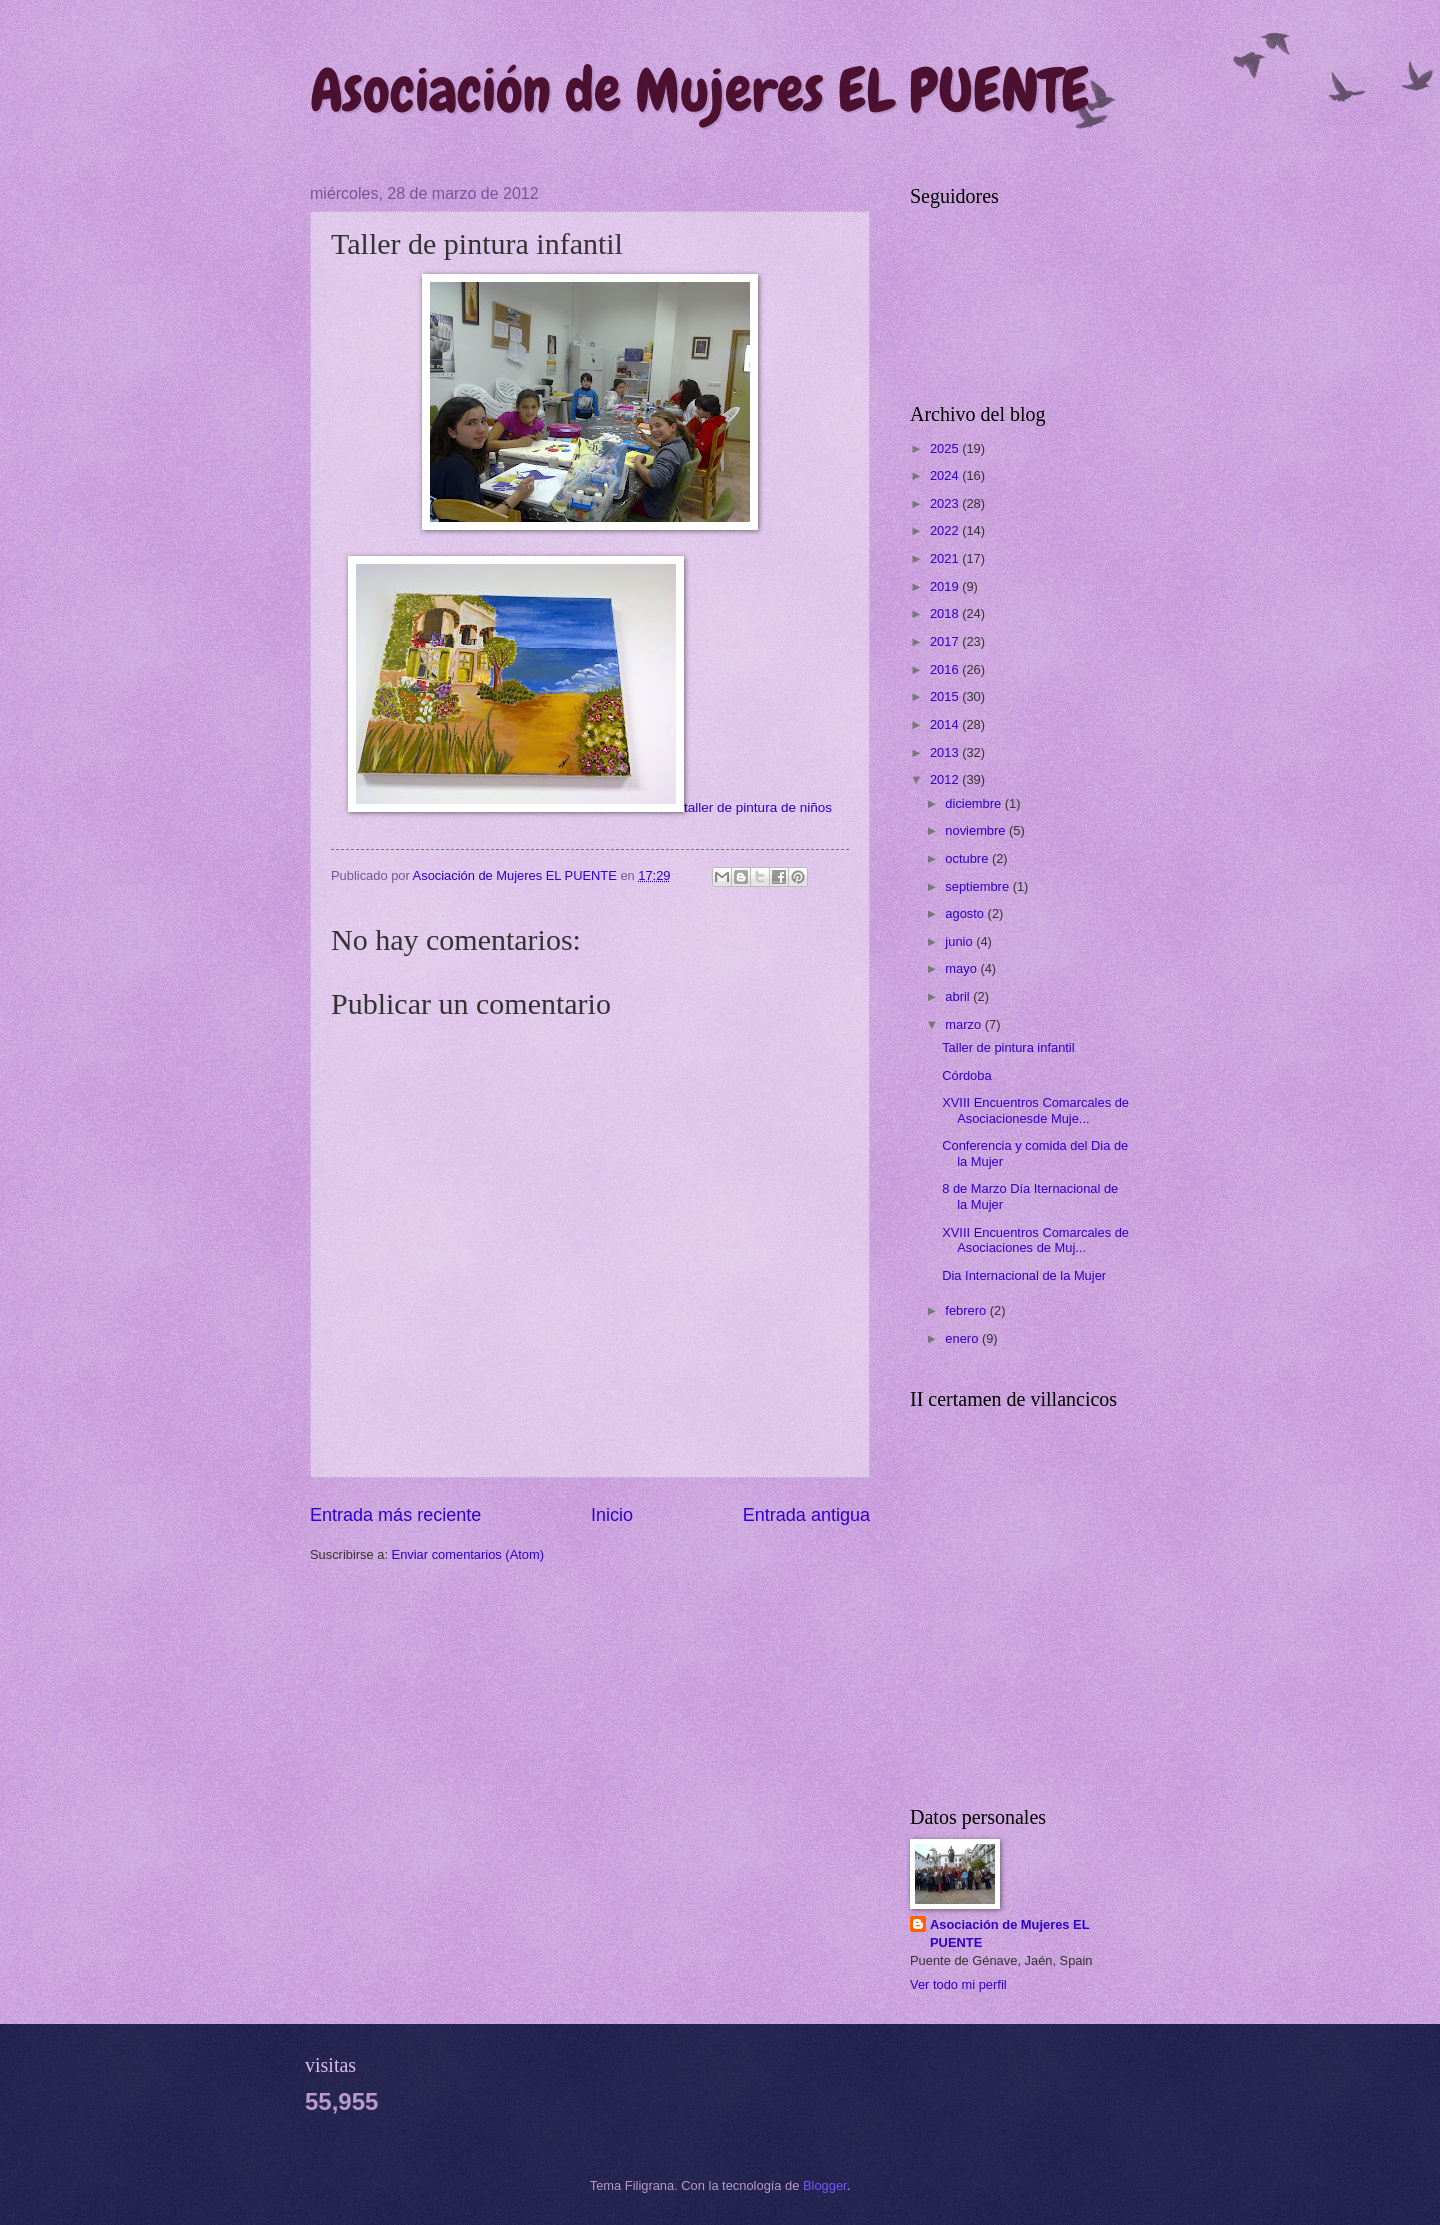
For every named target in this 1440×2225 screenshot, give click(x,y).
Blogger (825, 2185)
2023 (946, 503)
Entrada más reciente (395, 1515)
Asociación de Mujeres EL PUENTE (699, 90)
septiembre (978, 886)
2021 (946, 558)
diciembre (974, 803)
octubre (968, 858)
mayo (962, 968)
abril (959, 996)
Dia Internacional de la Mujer (1024, 1275)
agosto (966, 913)
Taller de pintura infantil (1008, 1047)
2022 (946, 530)
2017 (946, 641)
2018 (946, 613)
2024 (946, 475)
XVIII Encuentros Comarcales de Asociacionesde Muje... (1035, 1110)
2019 (946, 586)
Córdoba (966, 1075)
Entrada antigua (806, 1515)
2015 (946, 696)
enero (963, 1338)
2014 (946, 724)
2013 (946, 752)
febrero (967, 1310)
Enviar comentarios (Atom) (468, 1554)
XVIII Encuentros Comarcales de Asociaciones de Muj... (1035, 1240)
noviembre (977, 830)
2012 (946, 779)
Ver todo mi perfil (958, 1984)
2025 (946, 448)
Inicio (612, 1515)
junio (960, 941)
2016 (946, 669)
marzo (964, 1024)
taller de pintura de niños (590, 807)
